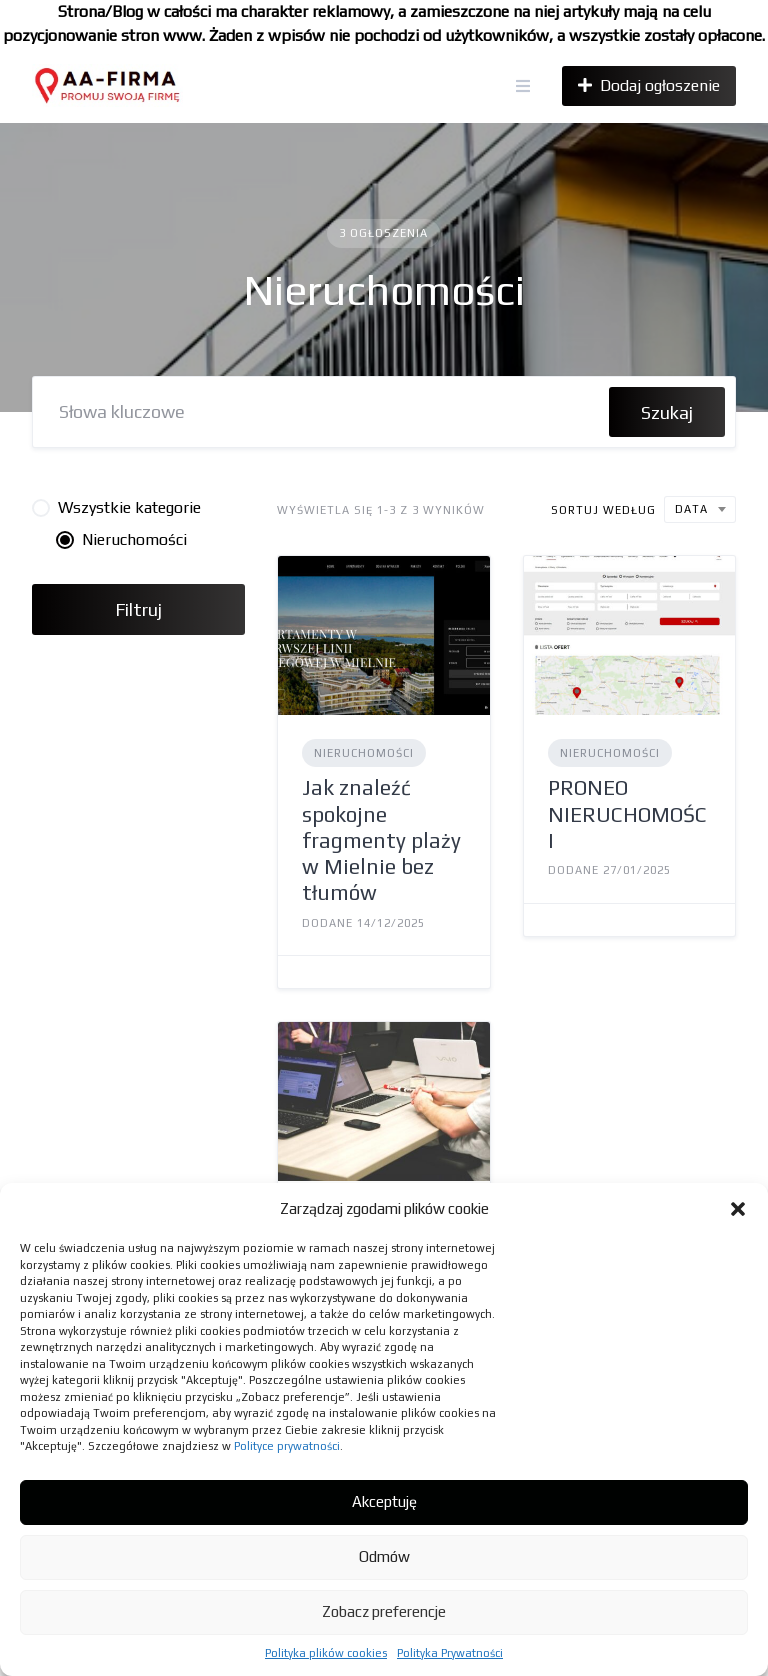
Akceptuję (384, 1501)
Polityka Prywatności (450, 1653)
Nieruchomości (364, 753)
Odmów (384, 1556)
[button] (738, 1209)
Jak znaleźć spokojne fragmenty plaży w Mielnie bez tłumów (381, 840)
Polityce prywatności (287, 1446)
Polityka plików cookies (326, 1653)
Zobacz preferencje (384, 1611)
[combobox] (700, 509)
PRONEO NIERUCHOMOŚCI (627, 814)
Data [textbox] (691, 509)
